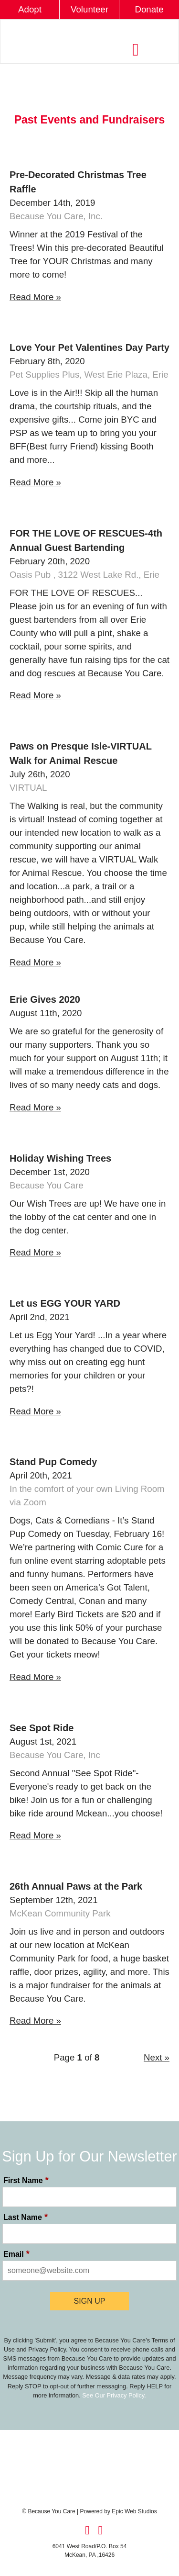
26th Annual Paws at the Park (76, 1886)
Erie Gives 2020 (45, 999)
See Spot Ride (42, 1728)
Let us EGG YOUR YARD (65, 1303)
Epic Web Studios (134, 2511)
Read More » (35, 297)
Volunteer (89, 9)
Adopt (30, 9)
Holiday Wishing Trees (60, 1158)
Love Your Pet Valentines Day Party (89, 347)
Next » (156, 2057)
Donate (149, 9)
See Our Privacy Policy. (114, 2395)
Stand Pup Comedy (53, 1461)
